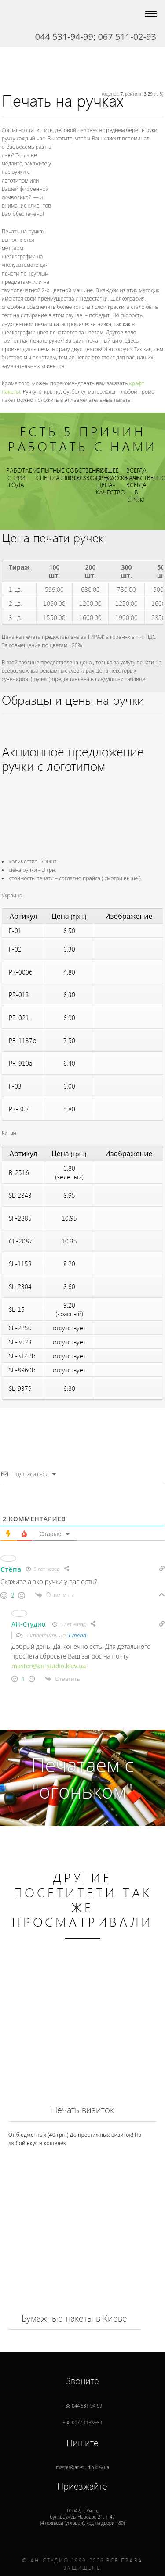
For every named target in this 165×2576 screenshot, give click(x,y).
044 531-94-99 (64, 37)
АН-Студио (28, 1624)
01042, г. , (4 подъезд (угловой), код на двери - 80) (82, 2509)
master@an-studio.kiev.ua (48, 1666)
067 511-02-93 (127, 37)
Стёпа (77, 1635)
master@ (82, 2459)
